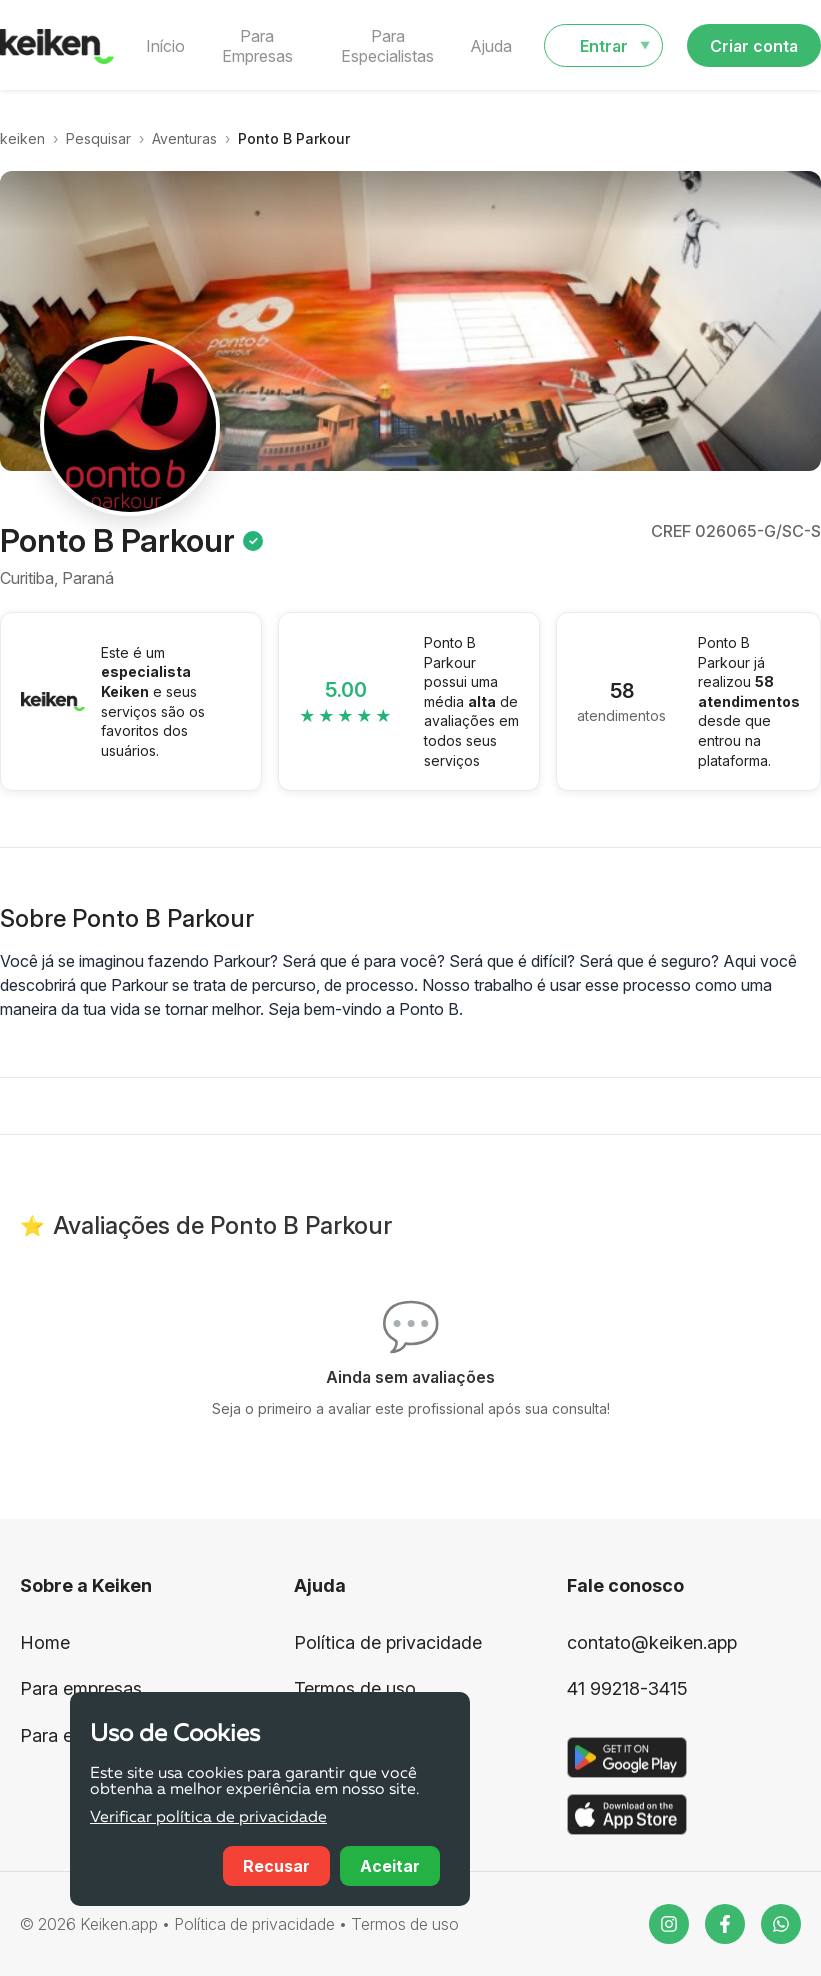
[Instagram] (669, 1924)
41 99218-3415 (627, 1688)
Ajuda (491, 46)
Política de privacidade (388, 1642)
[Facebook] (725, 1924)
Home (45, 1642)
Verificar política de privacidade (208, 1818)
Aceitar (390, 1866)
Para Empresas (257, 46)
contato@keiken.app (652, 1642)
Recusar (276, 1866)
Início (165, 46)
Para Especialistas (387, 46)
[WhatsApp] (781, 1924)
